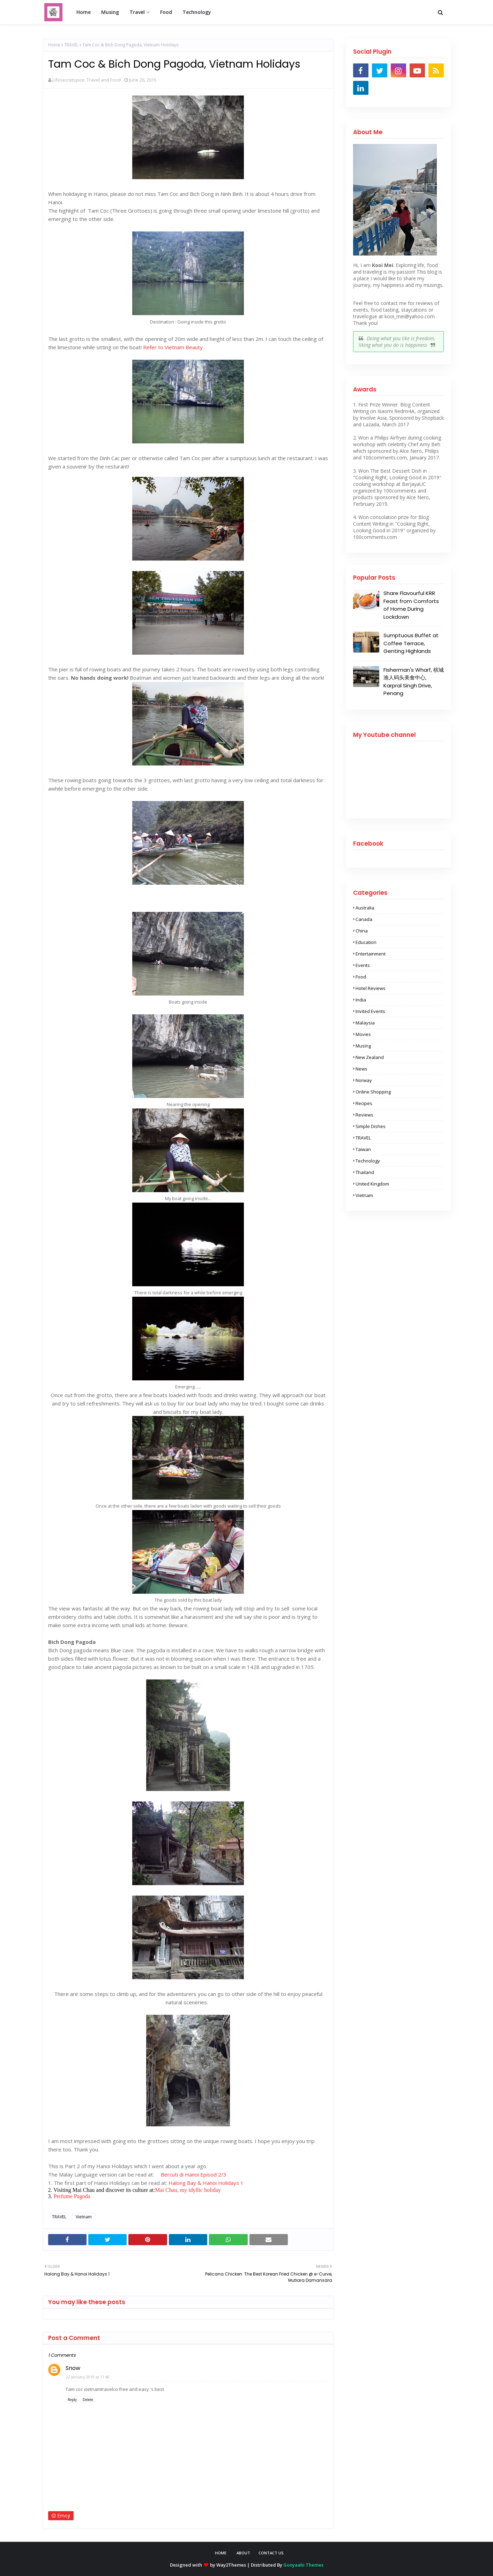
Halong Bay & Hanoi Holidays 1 (206, 2182)
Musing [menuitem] (110, 12)
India (361, 1000)
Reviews (364, 1115)
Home (54, 45)
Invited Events (370, 1011)
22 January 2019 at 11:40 (88, 2376)
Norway (364, 1080)
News (361, 1069)
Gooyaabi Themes (303, 2565)
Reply (72, 2399)
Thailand (365, 1172)
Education (366, 942)
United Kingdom (372, 1184)
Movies (363, 1034)
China (362, 931)
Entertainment (371, 954)
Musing (363, 1046)
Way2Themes (231, 2565)
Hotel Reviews (371, 988)
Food (361, 977)
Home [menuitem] (83, 12)
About (243, 2552)
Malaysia (365, 1023)
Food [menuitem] (166, 12)
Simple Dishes (371, 1126)
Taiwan (363, 1149)
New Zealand (370, 1057)
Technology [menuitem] (196, 12)
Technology (368, 1161)
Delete (88, 2399)
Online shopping (373, 1092)
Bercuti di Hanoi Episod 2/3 (193, 2174)
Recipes (364, 1103)
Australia (365, 908)
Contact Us (271, 2552)
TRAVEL (71, 45)
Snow (73, 2368)
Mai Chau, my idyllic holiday (188, 2190)
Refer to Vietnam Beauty (173, 347)
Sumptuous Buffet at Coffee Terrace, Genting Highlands (411, 643)
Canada (364, 919)
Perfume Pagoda (71, 2196)
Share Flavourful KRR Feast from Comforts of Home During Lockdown (411, 604)
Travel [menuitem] (137, 12)
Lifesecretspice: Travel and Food (86, 80)
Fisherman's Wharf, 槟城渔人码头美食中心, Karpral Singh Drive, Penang (413, 681)
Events (363, 965)
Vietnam (84, 2217)
